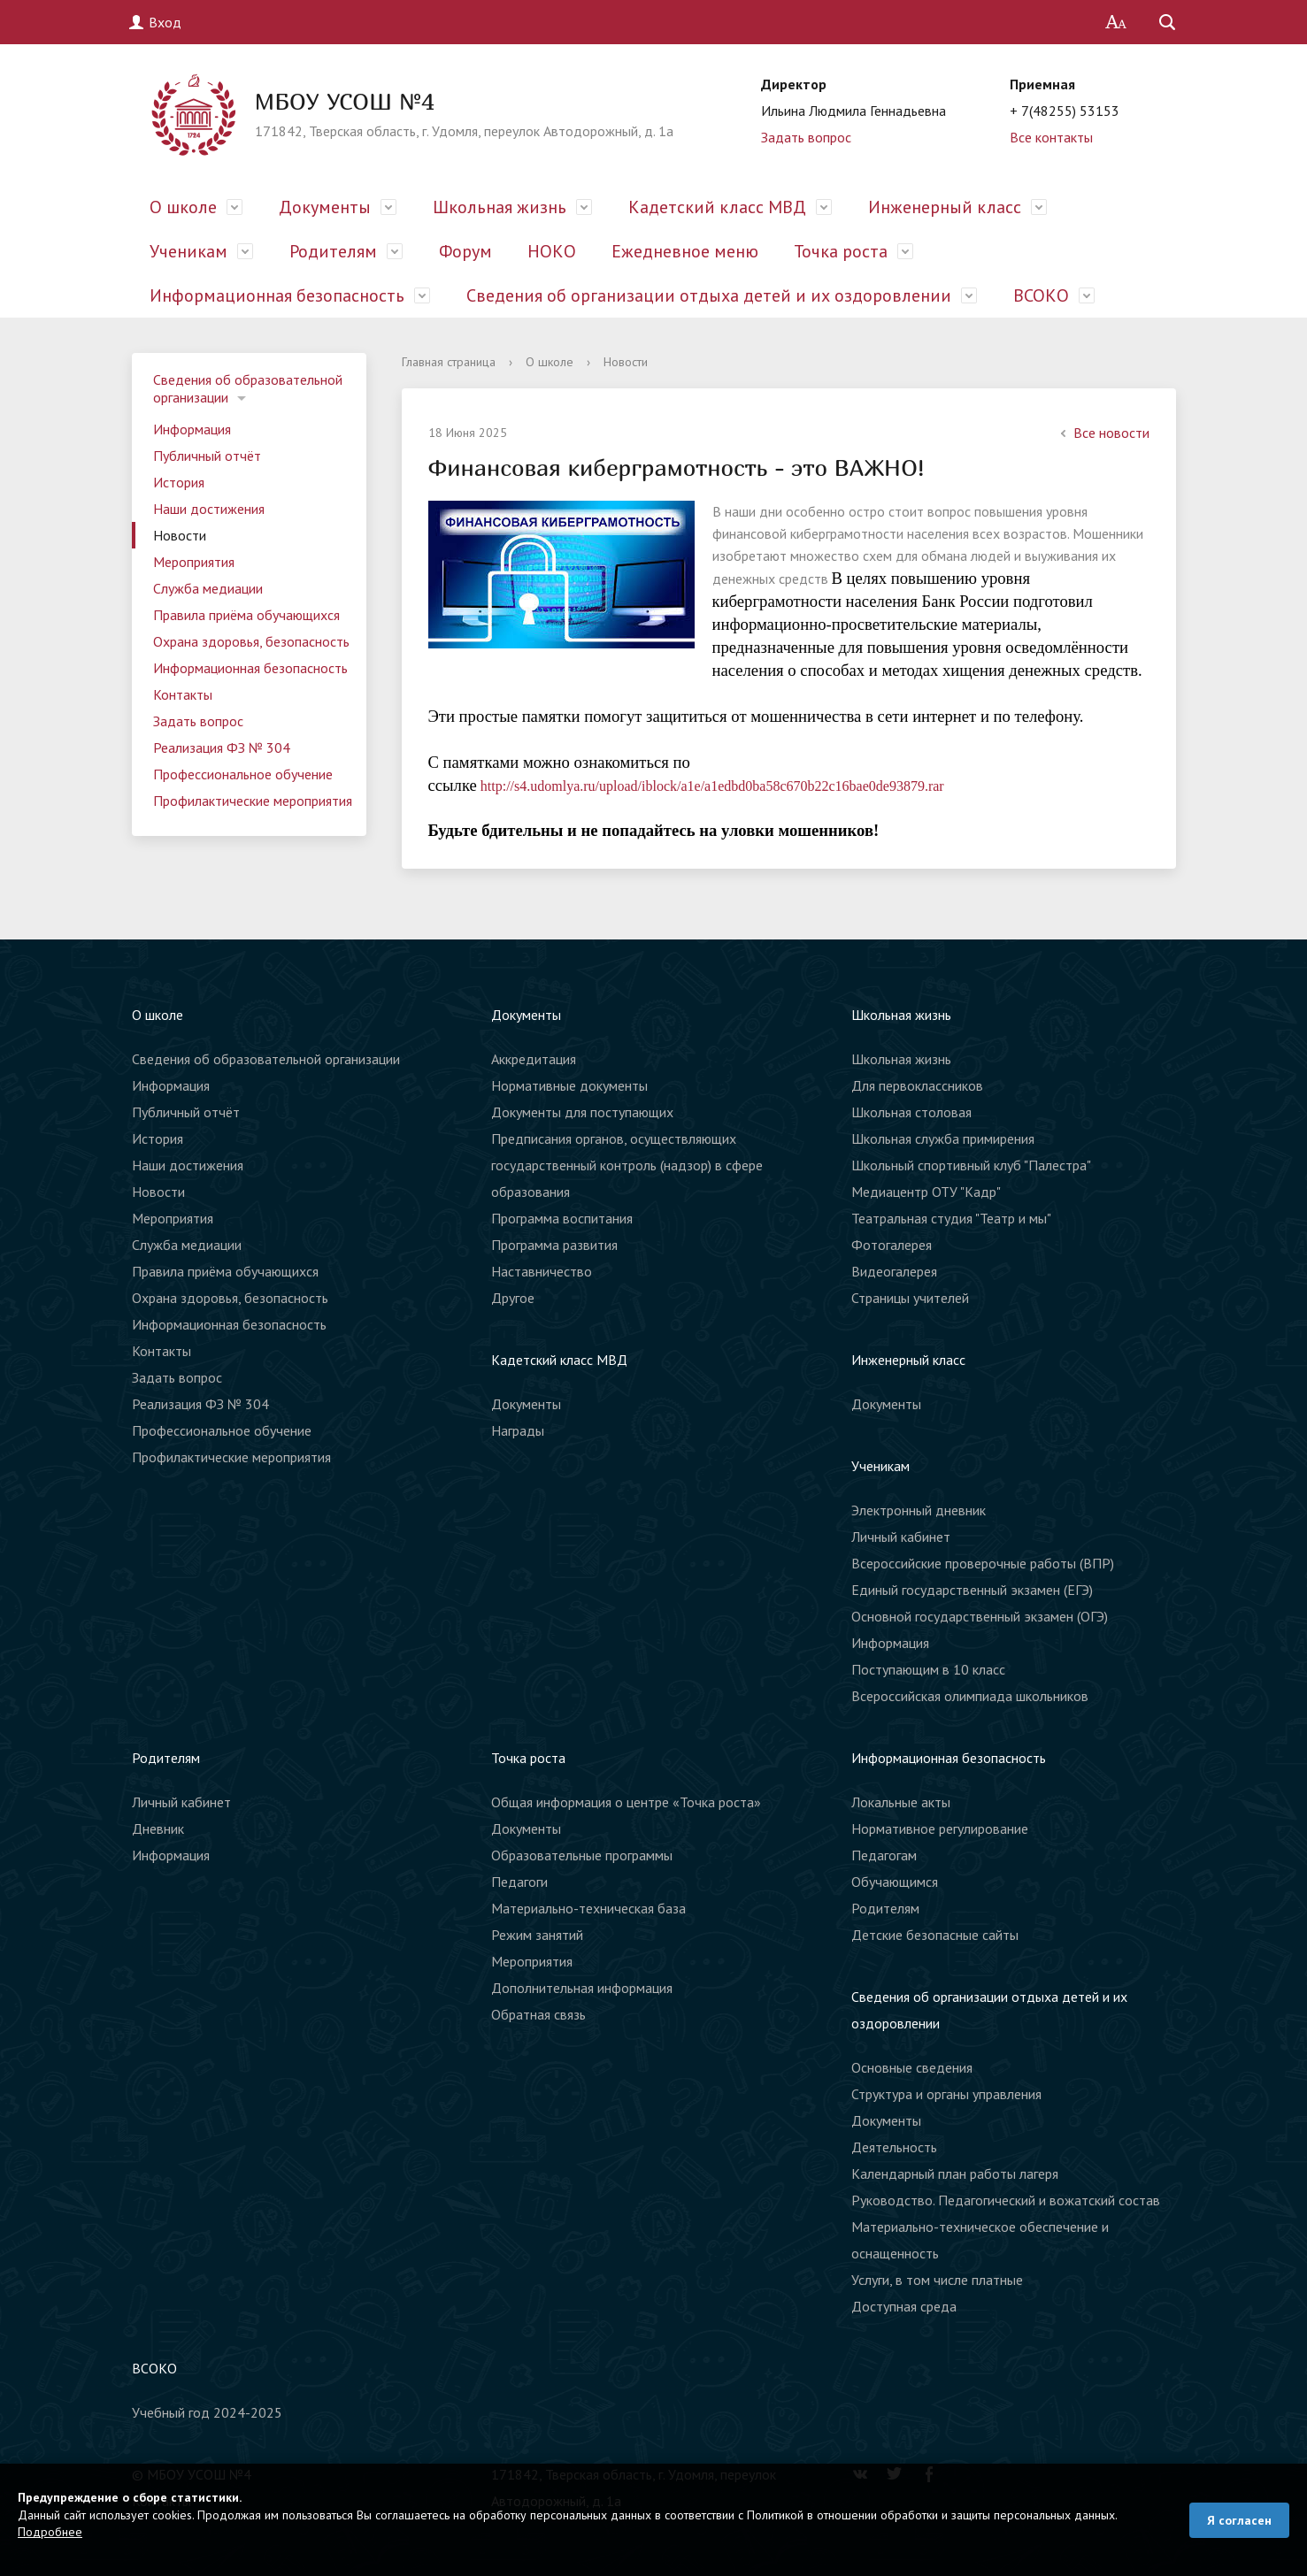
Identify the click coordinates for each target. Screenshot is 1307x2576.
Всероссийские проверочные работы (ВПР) (982, 1563)
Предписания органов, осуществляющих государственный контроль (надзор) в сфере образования (627, 1165)
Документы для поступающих (582, 1112)
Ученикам (188, 251)
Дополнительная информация (582, 1988)
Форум (465, 251)
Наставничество (541, 1271)
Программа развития (554, 1245)
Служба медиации (208, 588)
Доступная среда (904, 2306)
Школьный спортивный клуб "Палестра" (971, 1165)
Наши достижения (209, 509)
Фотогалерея (891, 1245)
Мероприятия (193, 562)
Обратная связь (538, 2014)
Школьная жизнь (499, 207)
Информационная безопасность (277, 295)
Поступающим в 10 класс (928, 1669)
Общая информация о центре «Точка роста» (626, 1802)
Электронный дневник (918, 1510)
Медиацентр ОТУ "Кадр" (926, 1191)
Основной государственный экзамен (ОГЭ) (979, 1616)
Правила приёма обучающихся (246, 615)
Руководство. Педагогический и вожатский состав (1005, 2200)
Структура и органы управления (946, 2094)
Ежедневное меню (684, 251)
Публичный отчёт (207, 455)
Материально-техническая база (588, 1908)
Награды (517, 1430)
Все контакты (1051, 137)
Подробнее (50, 2532)
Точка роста (841, 251)
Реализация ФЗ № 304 (221, 747)
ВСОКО (1041, 295)
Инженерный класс (944, 207)
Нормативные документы (569, 1085)
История (178, 482)
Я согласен (1239, 2520)
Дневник (158, 1828)
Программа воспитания (562, 1218)
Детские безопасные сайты (935, 1935)
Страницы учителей (910, 1298)
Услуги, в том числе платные (937, 2279)
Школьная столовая (911, 1112)
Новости (179, 535)
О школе (183, 207)
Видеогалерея (894, 1271)
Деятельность (894, 2147)
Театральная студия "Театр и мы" (951, 1218)
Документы (325, 207)
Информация (192, 429)
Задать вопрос (806, 137)
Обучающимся (894, 1881)
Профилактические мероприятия (252, 800)
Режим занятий (537, 1935)
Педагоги (519, 1881)
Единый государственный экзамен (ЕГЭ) (972, 1589)
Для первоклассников (917, 1085)
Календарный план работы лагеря (954, 2173)
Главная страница (449, 362)
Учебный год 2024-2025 (207, 2412)
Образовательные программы (582, 1855)
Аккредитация (533, 1059)
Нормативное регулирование (939, 1828)
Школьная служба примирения (942, 1138)
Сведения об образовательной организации (247, 388)
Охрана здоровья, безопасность (251, 641)
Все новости (1102, 432)
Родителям (333, 251)
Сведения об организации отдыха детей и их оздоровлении (708, 295)
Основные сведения (912, 2067)
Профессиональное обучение (243, 774)
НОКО (551, 251)
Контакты (182, 694)
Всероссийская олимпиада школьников (969, 1696)
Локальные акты (900, 1802)
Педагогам (884, 1855)
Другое (512, 1298)
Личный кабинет (900, 1536)
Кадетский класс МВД (717, 207)
